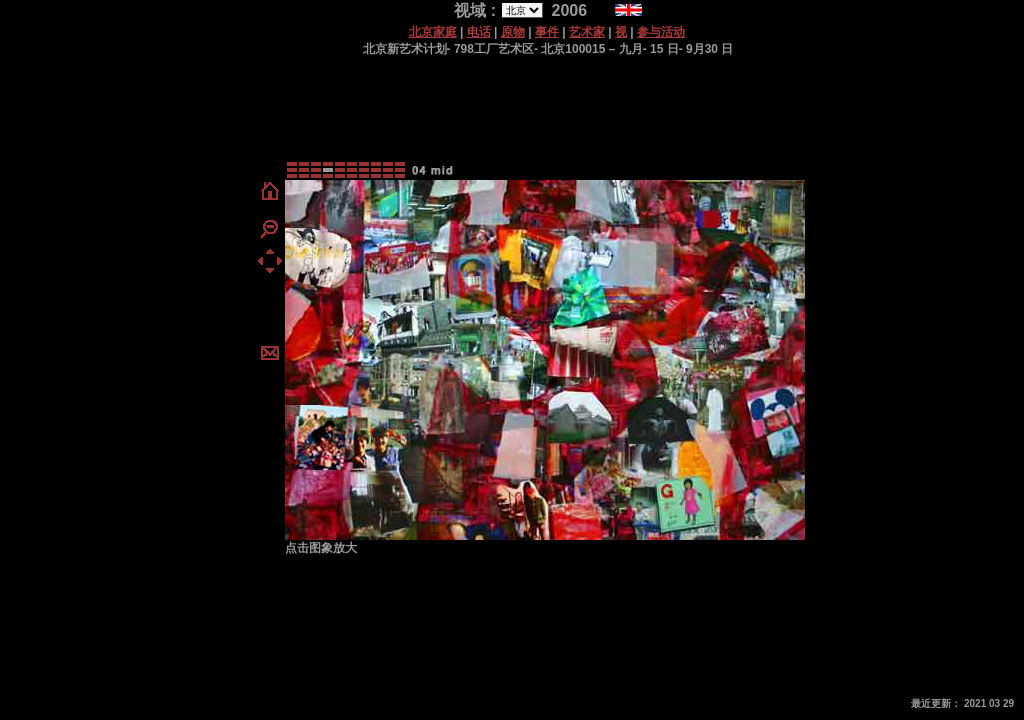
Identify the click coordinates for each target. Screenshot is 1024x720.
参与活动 (661, 32)
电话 (479, 32)
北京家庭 (433, 32)
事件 (547, 32)
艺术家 (587, 32)
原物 (513, 32)
